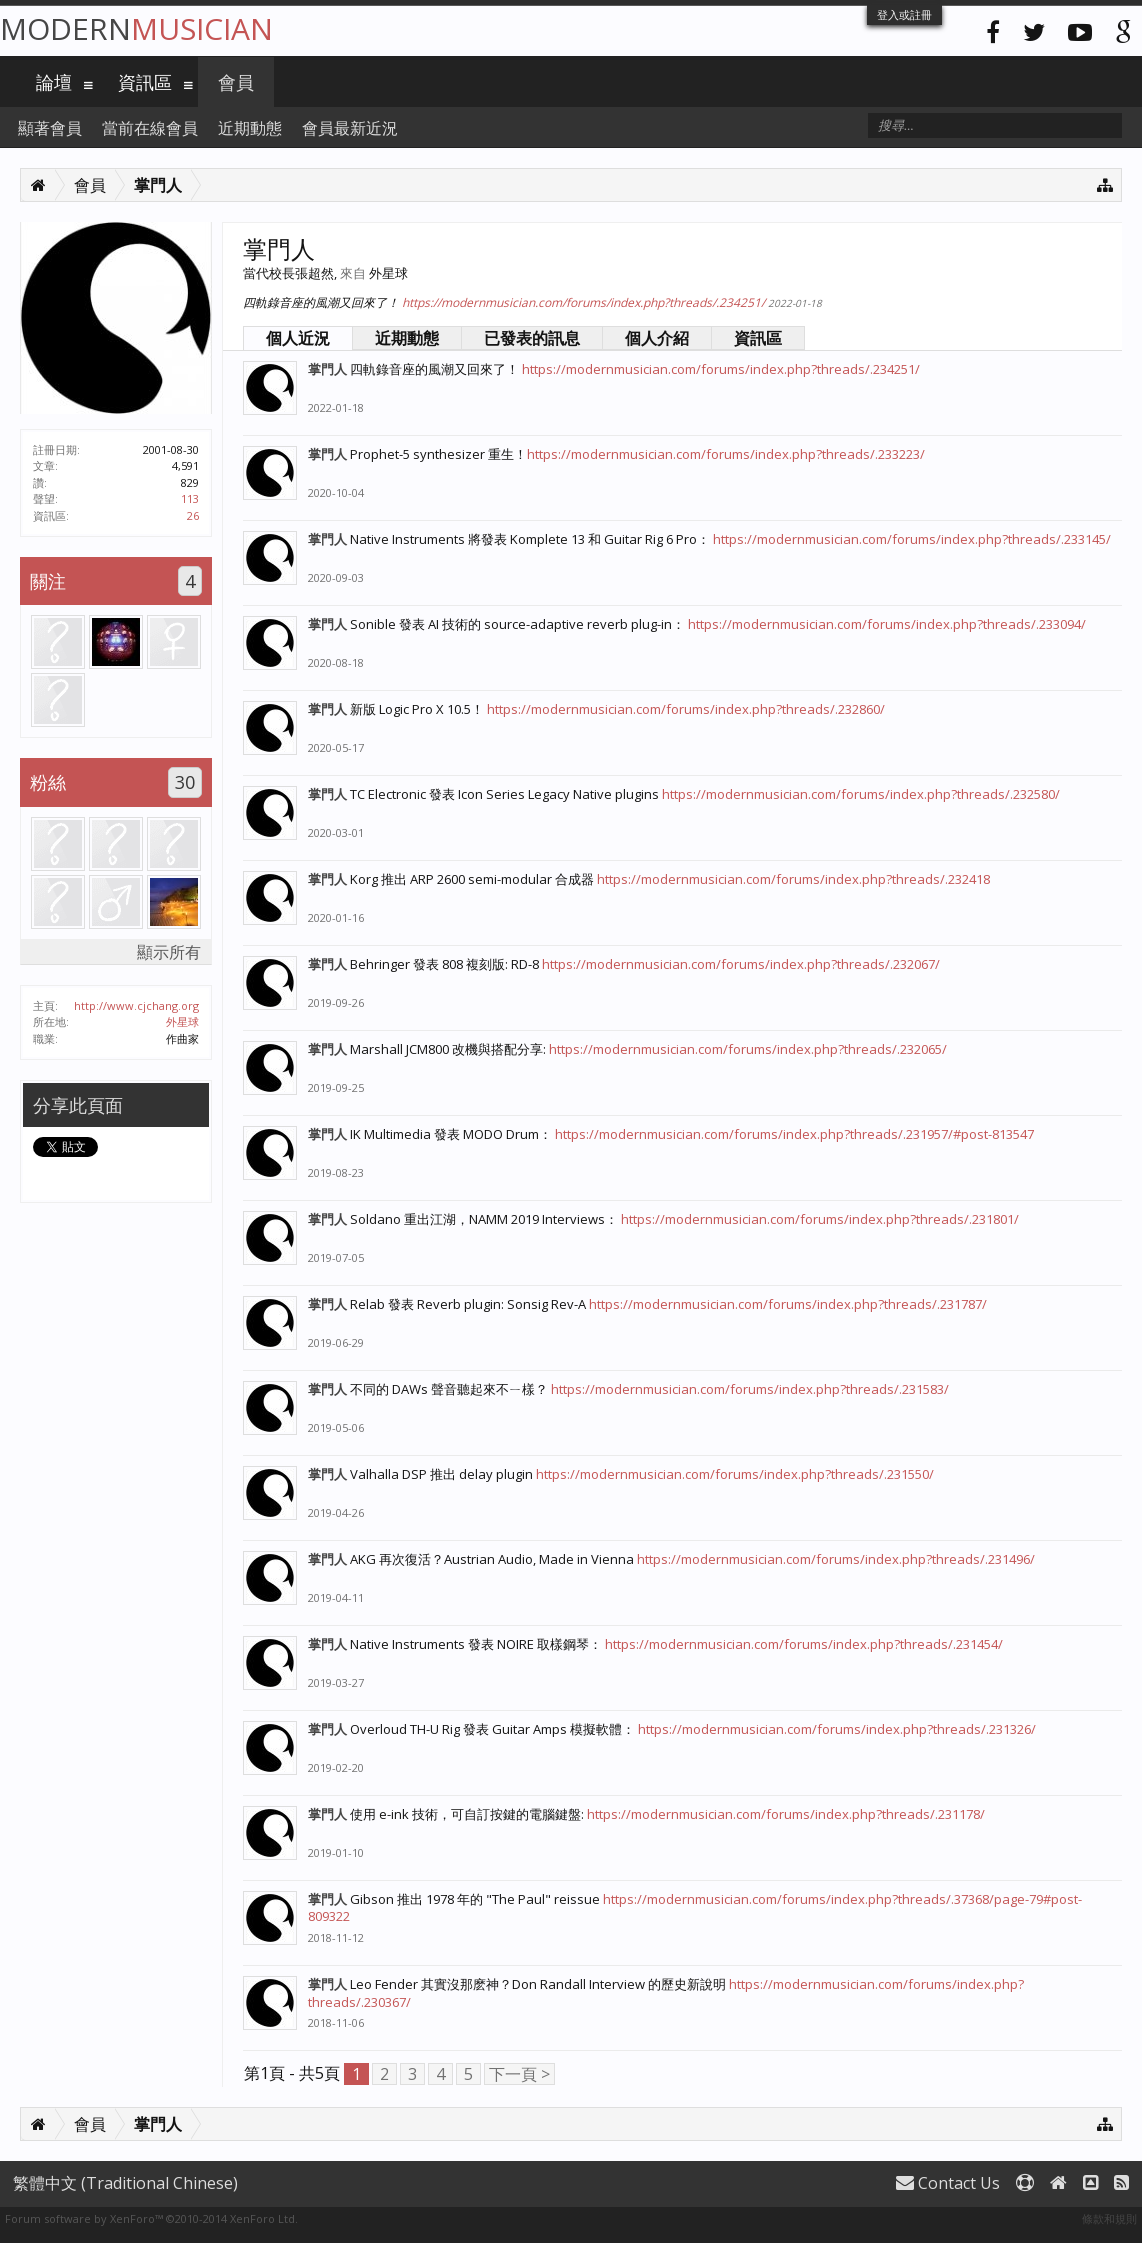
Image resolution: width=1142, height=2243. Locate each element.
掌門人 (327, 369)
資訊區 (758, 338)
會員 (236, 82)
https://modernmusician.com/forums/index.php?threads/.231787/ (788, 1304)
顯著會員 (50, 128)
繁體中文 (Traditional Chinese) (125, 2183)
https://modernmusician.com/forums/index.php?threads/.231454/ (804, 1644)
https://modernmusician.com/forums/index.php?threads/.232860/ (686, 709)
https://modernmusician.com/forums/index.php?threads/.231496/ (836, 1559)
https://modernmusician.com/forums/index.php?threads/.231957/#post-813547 (794, 1134)
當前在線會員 (150, 128)
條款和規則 (1109, 2218)
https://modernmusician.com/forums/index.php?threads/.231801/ (820, 1219)
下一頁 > (519, 2074)
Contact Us (948, 2183)
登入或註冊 (904, 14)
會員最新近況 (350, 128)
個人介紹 (657, 338)
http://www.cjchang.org (136, 1005)
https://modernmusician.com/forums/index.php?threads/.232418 (793, 879)
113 (190, 498)
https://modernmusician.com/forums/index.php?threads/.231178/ (786, 1814)
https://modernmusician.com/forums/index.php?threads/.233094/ (887, 624)
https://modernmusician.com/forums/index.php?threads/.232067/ (741, 964)
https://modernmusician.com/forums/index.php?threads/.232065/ (748, 1049)
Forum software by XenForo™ (151, 2218)
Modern (136, 28)
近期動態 (407, 338)
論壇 (54, 82)
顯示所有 (169, 952)
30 (185, 782)
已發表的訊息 (532, 338)
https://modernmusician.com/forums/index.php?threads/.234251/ (583, 302)
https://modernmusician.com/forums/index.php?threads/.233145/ (912, 539)
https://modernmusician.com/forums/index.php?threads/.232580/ (861, 794)
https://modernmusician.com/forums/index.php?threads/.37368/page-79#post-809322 (695, 1908)
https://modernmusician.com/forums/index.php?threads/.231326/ (837, 1729)
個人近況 (298, 338)
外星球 (182, 1021)
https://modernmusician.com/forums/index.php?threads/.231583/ (750, 1389)
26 (193, 515)
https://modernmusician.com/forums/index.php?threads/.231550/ (735, 1474)
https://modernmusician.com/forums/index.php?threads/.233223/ (726, 454)
